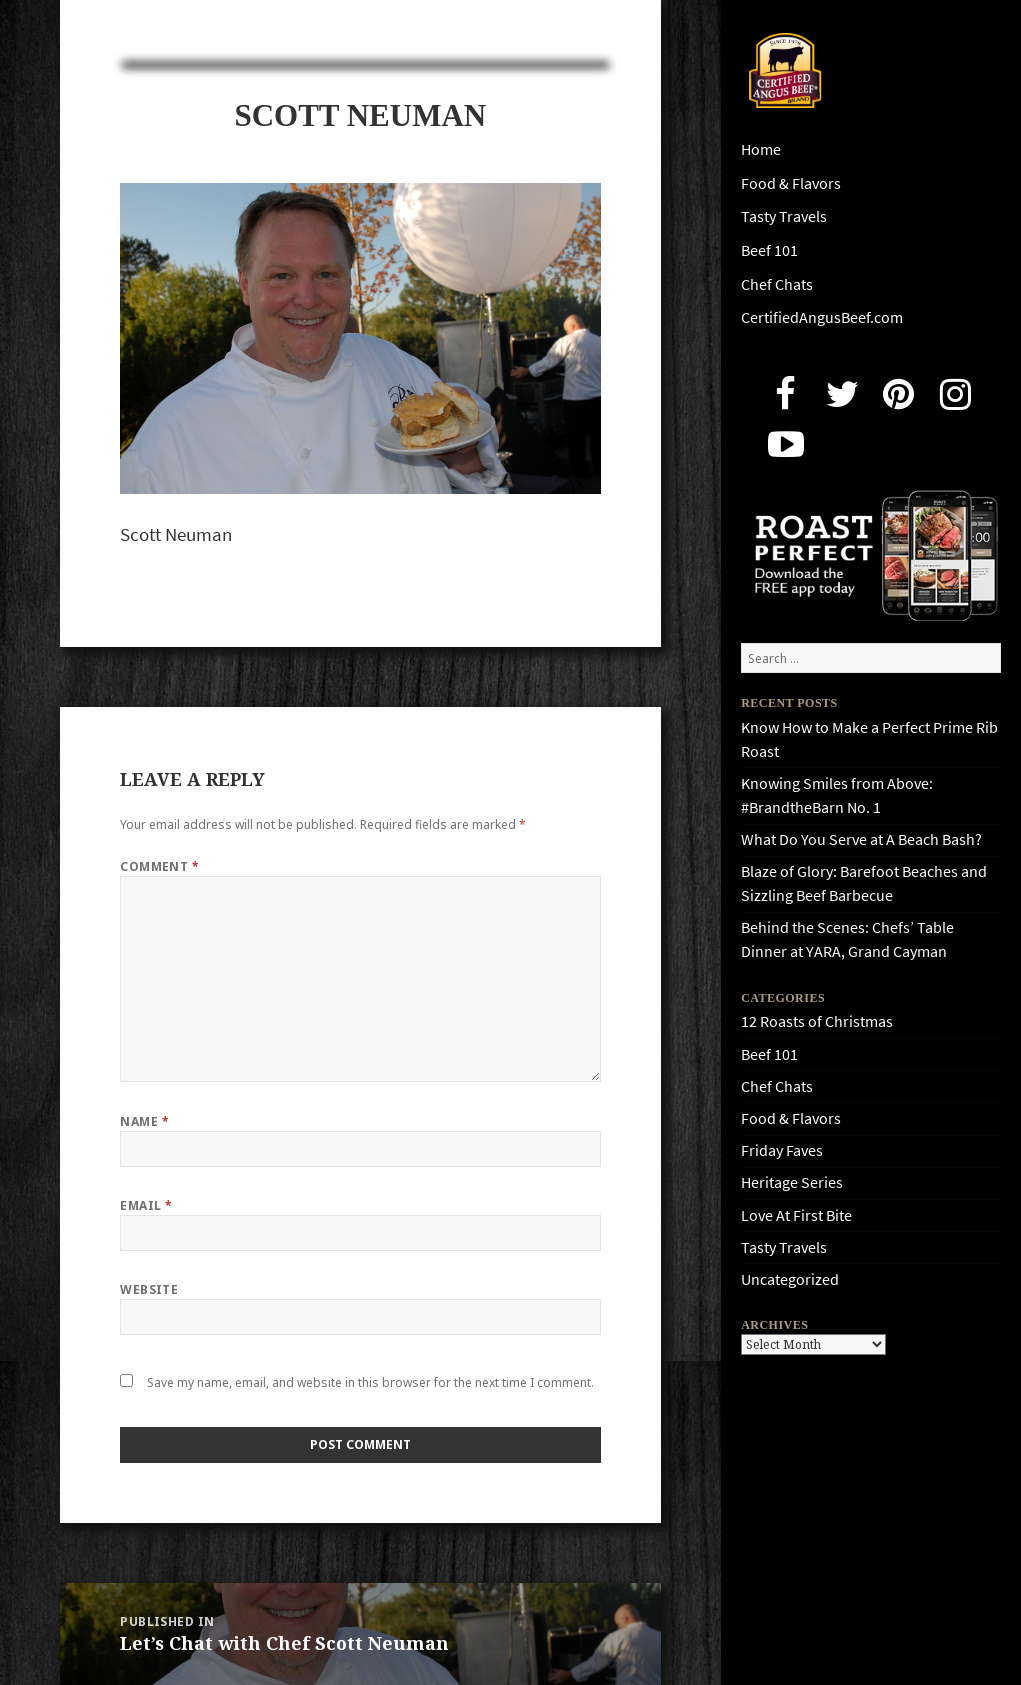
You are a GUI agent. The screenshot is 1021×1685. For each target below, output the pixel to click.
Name (144, 1121)
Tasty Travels (784, 216)
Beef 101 (769, 250)
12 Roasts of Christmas (817, 1021)
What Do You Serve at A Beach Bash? (861, 839)
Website (149, 1289)
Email (146, 1205)
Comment (159, 866)
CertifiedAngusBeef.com (822, 317)
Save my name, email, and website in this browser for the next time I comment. (370, 1382)
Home (761, 149)
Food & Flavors (791, 183)
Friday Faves (782, 1150)
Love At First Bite (796, 1215)
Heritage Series (792, 1182)
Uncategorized (790, 1279)
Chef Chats (777, 284)
